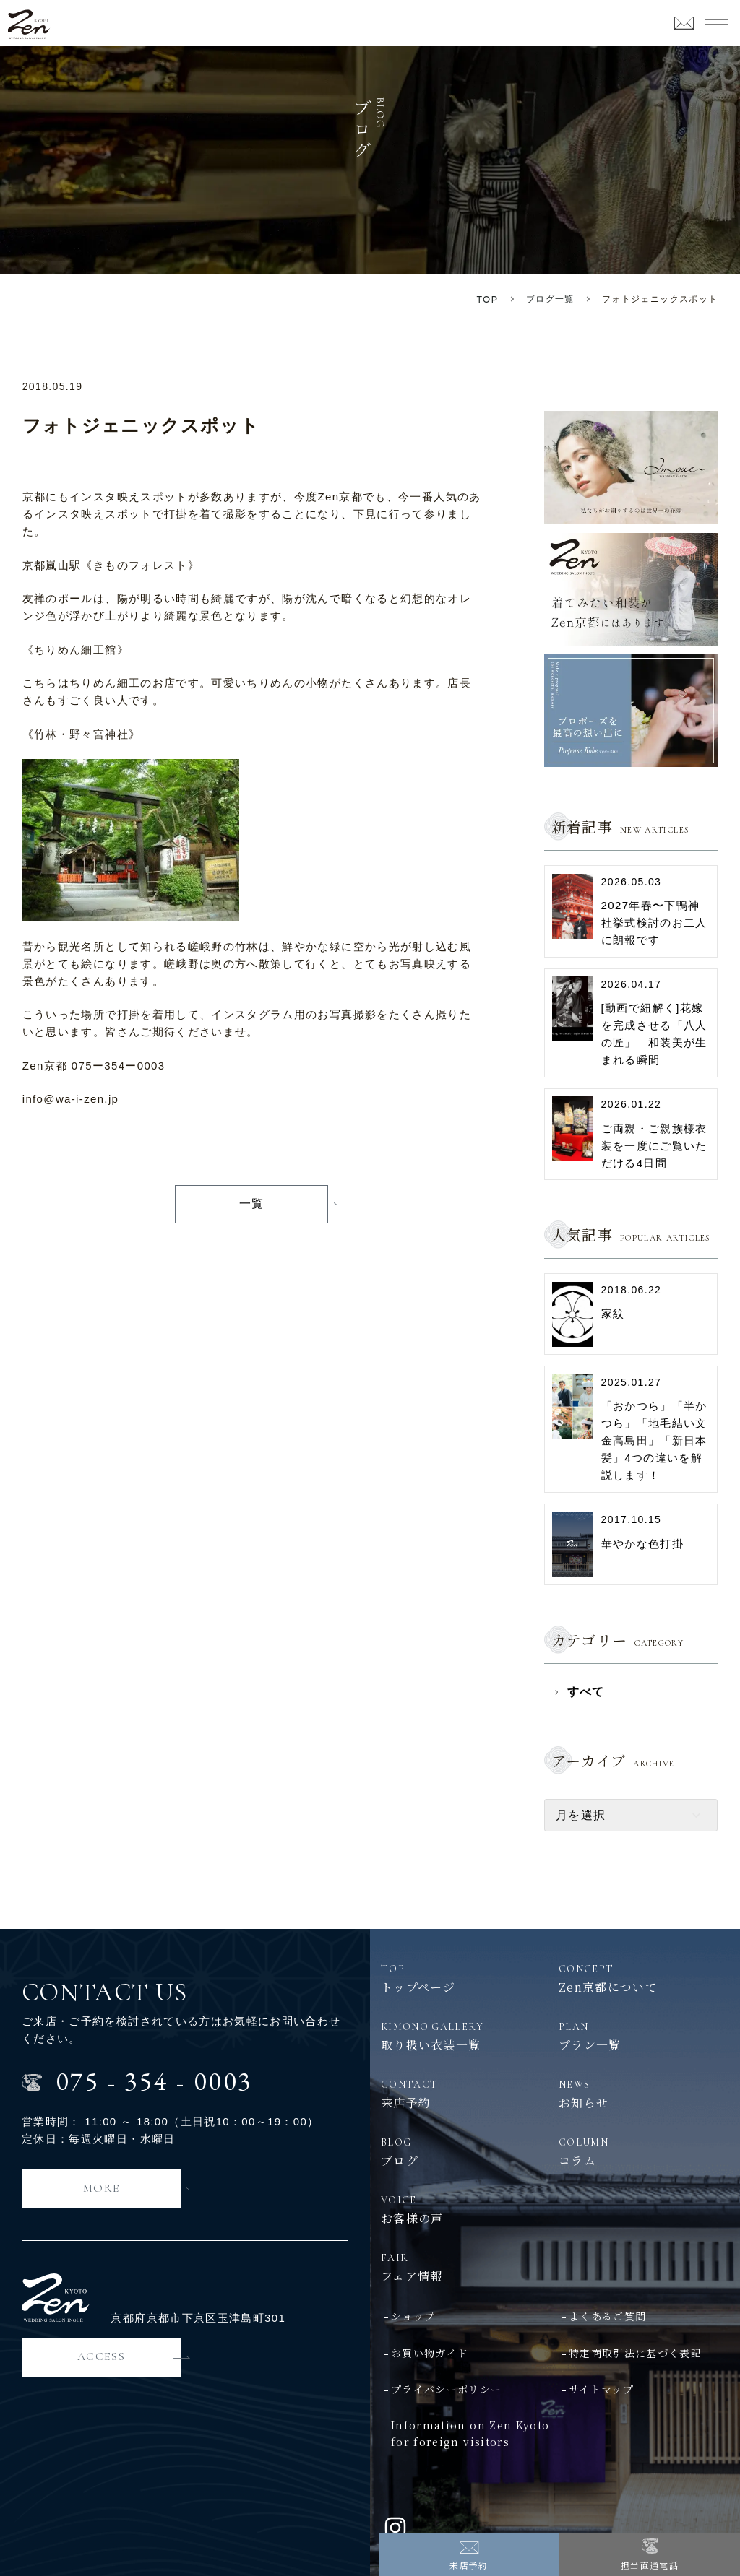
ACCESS (101, 2356)
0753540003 (154, 2081)
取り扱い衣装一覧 (466, 2035)
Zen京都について (644, 1978)
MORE (101, 2188)
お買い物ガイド (429, 2353)
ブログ (466, 2151)
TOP (488, 299)
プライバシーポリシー (446, 2389)
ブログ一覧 (550, 299)
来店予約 (468, 2565)
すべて (586, 1692)
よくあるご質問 (607, 2316)
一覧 (251, 1203)
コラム (644, 2151)
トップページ (466, 1978)
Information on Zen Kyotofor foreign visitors (470, 2433)
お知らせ (644, 2093)
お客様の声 (466, 2209)
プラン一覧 (644, 2035)
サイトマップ (601, 2389)
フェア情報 (555, 2267)
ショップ (413, 2316)
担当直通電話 (650, 2565)
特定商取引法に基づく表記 (635, 2353)
